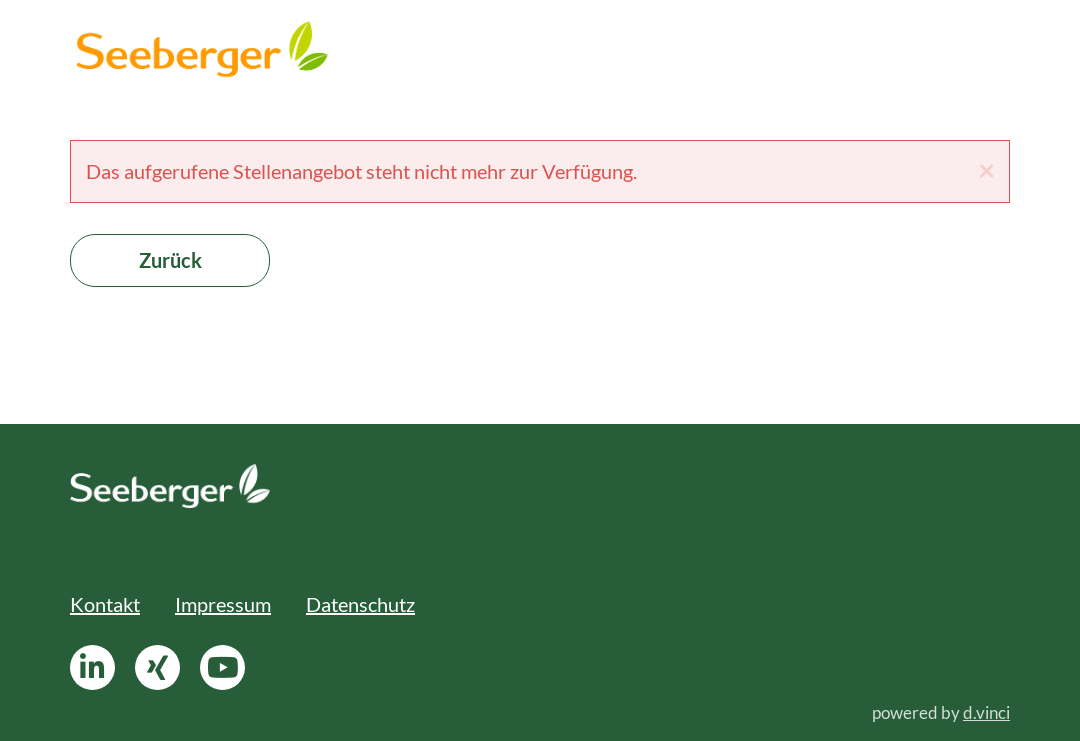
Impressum (223, 604)
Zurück (170, 260)
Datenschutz (360, 604)
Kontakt (105, 604)
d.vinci (986, 712)
